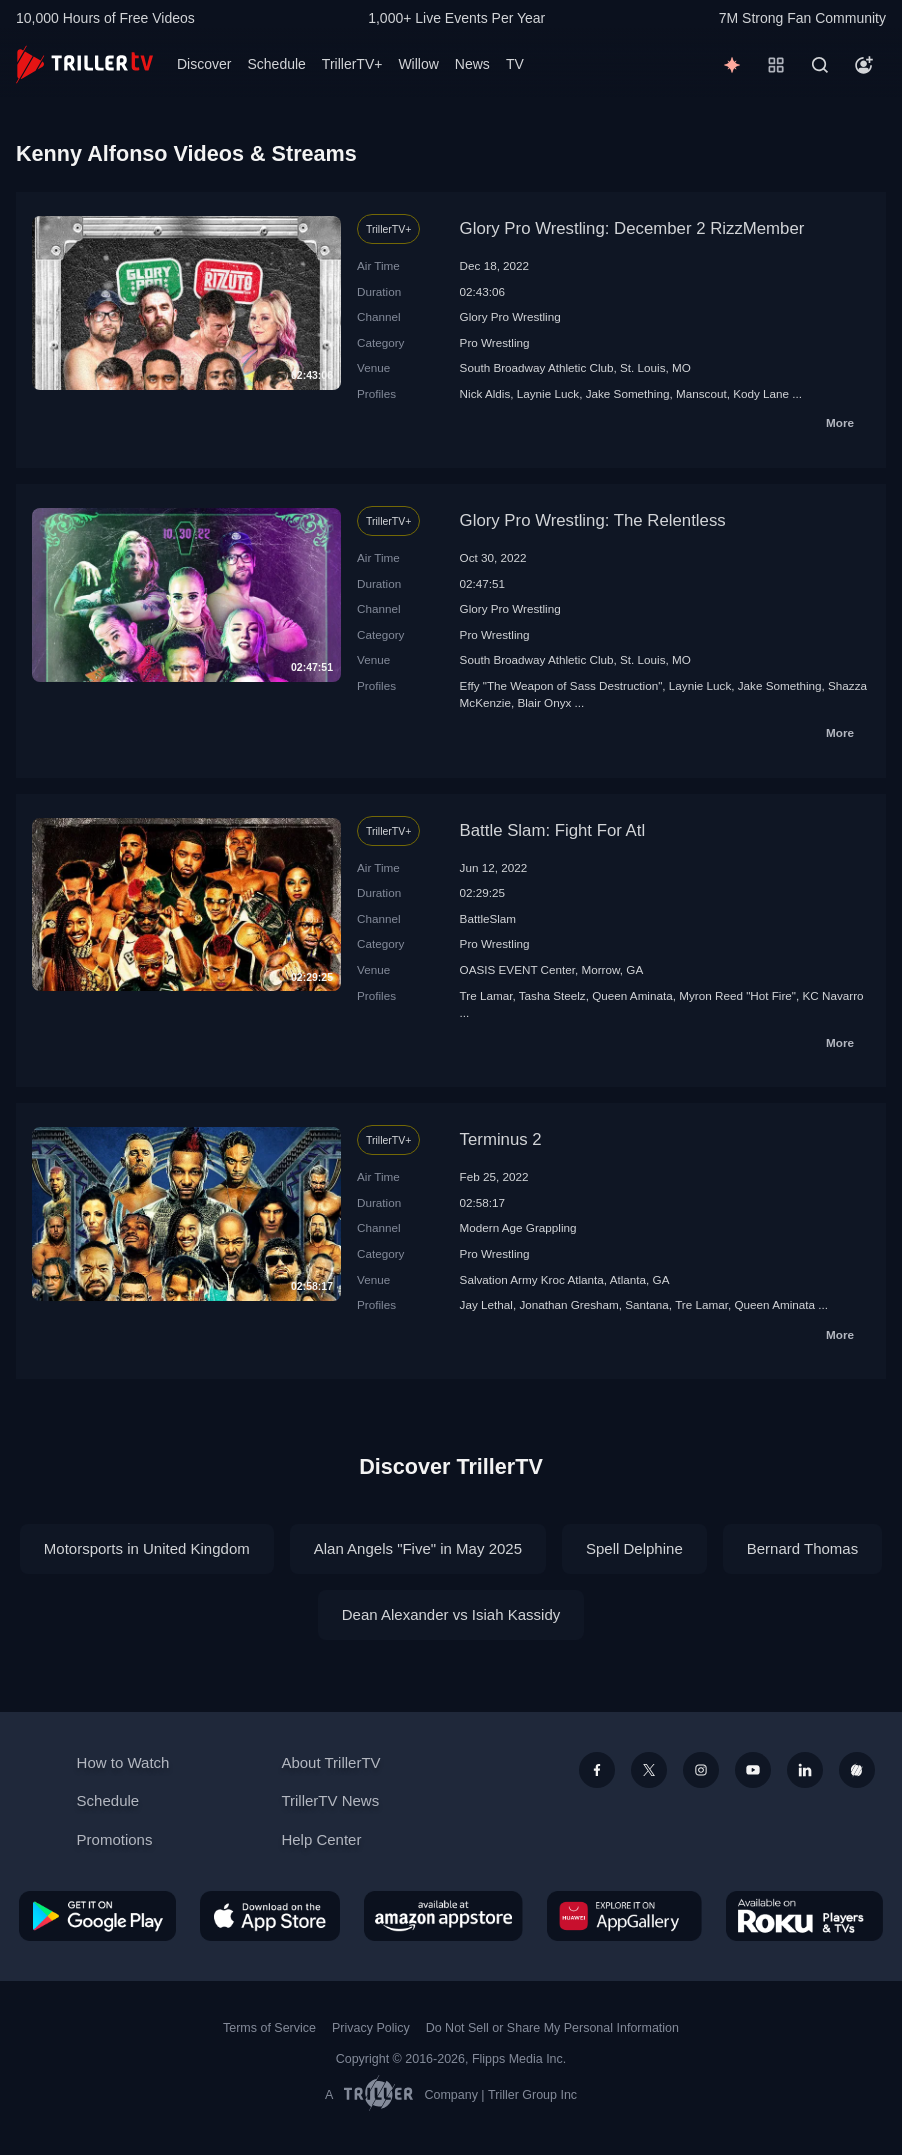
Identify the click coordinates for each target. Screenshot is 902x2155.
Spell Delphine (634, 1548)
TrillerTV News (330, 1800)
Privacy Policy (371, 2028)
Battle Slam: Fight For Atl (553, 830)
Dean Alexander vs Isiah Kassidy (451, 1614)
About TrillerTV (330, 1762)
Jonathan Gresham (568, 1304)
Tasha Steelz (552, 995)
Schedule (276, 64)
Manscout (701, 393)
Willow (418, 64)
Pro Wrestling (495, 342)
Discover (204, 64)
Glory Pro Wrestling (510, 316)
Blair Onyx (544, 702)
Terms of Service (269, 2028)
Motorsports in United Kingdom (147, 1548)
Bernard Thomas (802, 1548)
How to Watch (123, 1762)
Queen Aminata (632, 995)
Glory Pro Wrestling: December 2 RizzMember (632, 228)
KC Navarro (833, 995)
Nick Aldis (485, 393)
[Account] (864, 65)
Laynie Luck (548, 393)
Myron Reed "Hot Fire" (737, 995)
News (472, 64)
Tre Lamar (486, 995)
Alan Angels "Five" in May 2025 (418, 1548)
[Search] (820, 65)
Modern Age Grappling (518, 1227)
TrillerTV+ (352, 64)
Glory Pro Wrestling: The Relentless (593, 520)
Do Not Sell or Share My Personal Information (552, 2028)
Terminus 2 (501, 1139)
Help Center (321, 1839)
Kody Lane (761, 393)
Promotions (115, 1839)
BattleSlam (488, 918)
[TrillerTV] (84, 64)
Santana (647, 1304)
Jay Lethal (486, 1304)
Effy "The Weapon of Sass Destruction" (561, 685)
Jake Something (628, 393)
